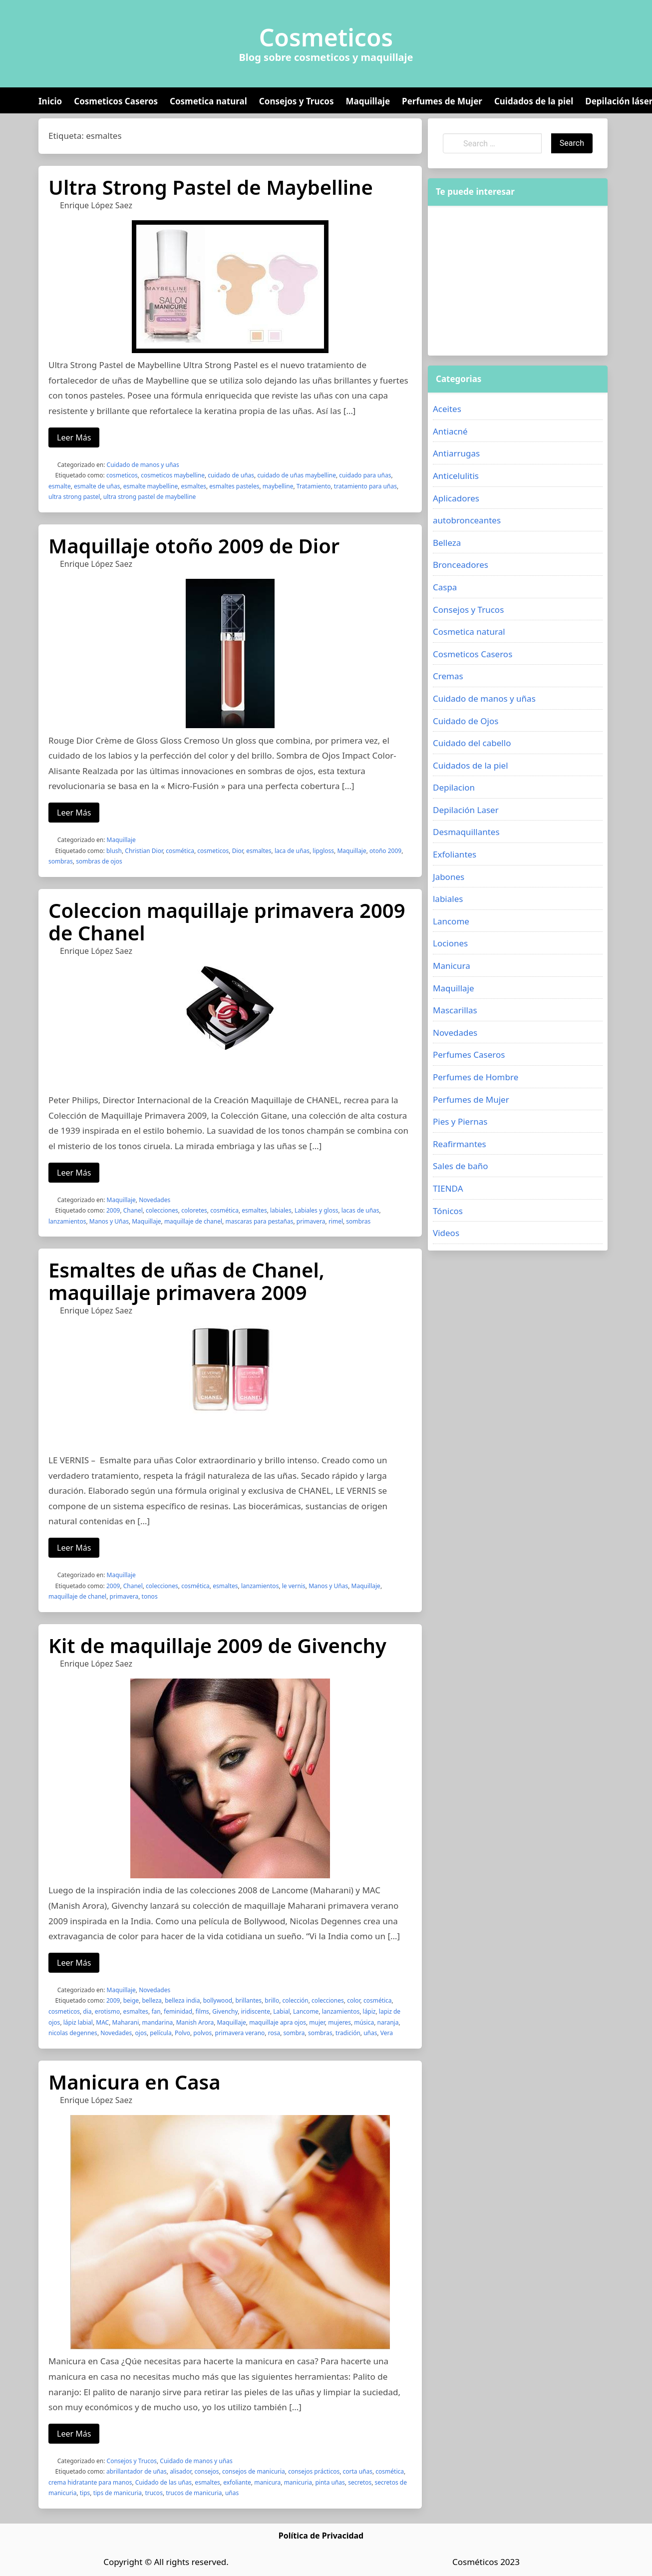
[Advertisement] (518, 281)
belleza (151, 2000)
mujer (317, 2022)
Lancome (306, 2011)
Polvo (182, 2033)
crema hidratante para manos (90, 2482)
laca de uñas (292, 851)
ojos (141, 2033)
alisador (180, 2471)
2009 (113, 1210)
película (160, 2033)
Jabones (448, 876)
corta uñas (357, 2471)
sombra (294, 2033)
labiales (281, 1210)
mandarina (157, 2022)
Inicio (50, 101)
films (202, 2011)
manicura (267, 2482)
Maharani (125, 2022)
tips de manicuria (117, 2493)
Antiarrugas (456, 453)
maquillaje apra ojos (277, 2022)
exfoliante (237, 2482)
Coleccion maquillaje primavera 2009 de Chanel (226, 921)
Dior (237, 851)
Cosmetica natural (208, 101)
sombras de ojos (99, 861)
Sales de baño (460, 1166)
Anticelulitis (456, 475)
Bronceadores (460, 564)
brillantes (248, 2000)
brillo (272, 2000)
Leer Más (74, 437)
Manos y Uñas (109, 1221)
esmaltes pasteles (234, 486)
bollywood (217, 2000)
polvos (202, 2033)
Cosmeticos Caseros (116, 101)
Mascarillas (455, 1010)
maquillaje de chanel (193, 1221)
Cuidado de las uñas (163, 2482)
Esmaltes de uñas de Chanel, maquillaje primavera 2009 (186, 1281)
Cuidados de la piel (533, 101)
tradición (347, 2033)
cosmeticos (122, 475)
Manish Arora (195, 2022)
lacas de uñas (360, 1210)
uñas (370, 2033)
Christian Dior (144, 851)
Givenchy (225, 2011)
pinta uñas (329, 2482)
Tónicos (448, 1211)
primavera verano (240, 2033)
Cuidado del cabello (472, 743)
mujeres (339, 2022)
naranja (388, 2022)
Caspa (445, 587)
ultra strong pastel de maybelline (149, 496)
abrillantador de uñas (136, 2471)
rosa (274, 2033)
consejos (207, 2471)
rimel (335, 1221)
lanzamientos (67, 1221)
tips (85, 2493)
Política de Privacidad (321, 2535)
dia (87, 2011)
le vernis (294, 1586)
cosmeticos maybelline (173, 475)
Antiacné (450, 431)
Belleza (447, 542)
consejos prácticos (313, 2471)
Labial (281, 2011)
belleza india (182, 2000)
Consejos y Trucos (296, 101)
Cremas (448, 676)
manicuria (298, 2482)
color (353, 2000)
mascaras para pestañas (259, 1221)
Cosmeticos (326, 37)
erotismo (107, 2011)
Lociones (450, 943)
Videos (446, 1233)
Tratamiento (314, 486)
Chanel (133, 1210)
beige (131, 2000)
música (364, 2022)
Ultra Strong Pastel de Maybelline (210, 187)
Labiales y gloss (316, 1210)
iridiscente (255, 2011)
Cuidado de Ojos (465, 721)
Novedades (154, 1200)
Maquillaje (367, 101)
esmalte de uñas (97, 486)
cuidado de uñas (231, 475)
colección (296, 2000)
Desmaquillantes (466, 832)
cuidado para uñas (365, 475)
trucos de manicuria (194, 2493)
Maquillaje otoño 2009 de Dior (193, 545)
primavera (311, 1221)
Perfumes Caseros (469, 1054)
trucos (153, 2493)
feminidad (178, 2011)
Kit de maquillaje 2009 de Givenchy (217, 1645)
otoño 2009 (385, 851)
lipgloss (323, 851)
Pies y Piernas (460, 1121)
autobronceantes (467, 520)
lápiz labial (78, 2022)
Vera (386, 2033)
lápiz (369, 2011)
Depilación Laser (466, 810)
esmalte (59, 486)
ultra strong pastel (74, 496)
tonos (150, 1596)
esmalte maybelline (150, 486)
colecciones (162, 1210)
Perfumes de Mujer (442, 101)
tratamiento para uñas (365, 486)
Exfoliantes (454, 854)
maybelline (278, 486)
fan (155, 2011)
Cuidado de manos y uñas (143, 464)
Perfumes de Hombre (475, 1077)
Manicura (451, 965)
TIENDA (448, 1188)
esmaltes (193, 486)
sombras (60, 861)
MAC (102, 2022)
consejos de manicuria (253, 2471)
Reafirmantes (459, 1144)
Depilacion (454, 787)
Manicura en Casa (134, 2082)
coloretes (194, 1210)
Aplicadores (456, 498)
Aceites (447, 409)
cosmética (180, 851)
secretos (359, 2482)
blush (114, 851)
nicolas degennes (72, 2033)
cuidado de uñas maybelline (296, 475)
